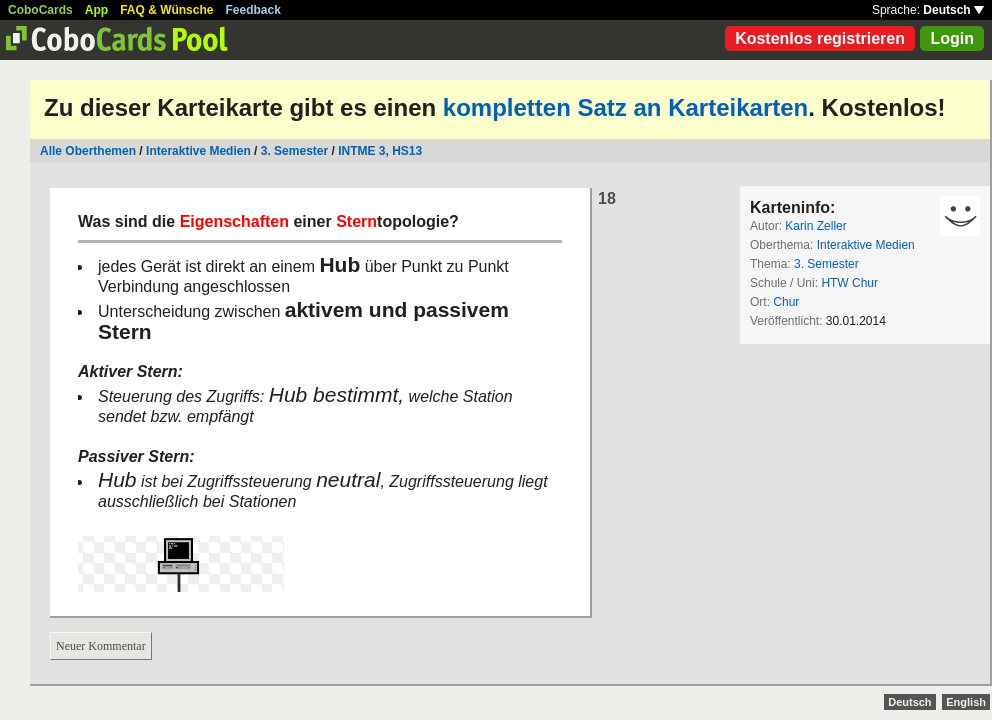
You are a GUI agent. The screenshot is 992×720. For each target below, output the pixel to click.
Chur (786, 302)
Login (952, 38)
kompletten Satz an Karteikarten (625, 107)
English (966, 702)
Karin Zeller (815, 226)
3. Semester (294, 151)
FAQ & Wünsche (166, 10)
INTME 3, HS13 (380, 151)
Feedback (253, 10)
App (96, 10)
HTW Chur (849, 283)
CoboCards (40, 10)
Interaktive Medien (198, 151)
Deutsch (953, 10)
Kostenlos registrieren (820, 38)
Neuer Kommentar (101, 646)
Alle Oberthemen (88, 151)
